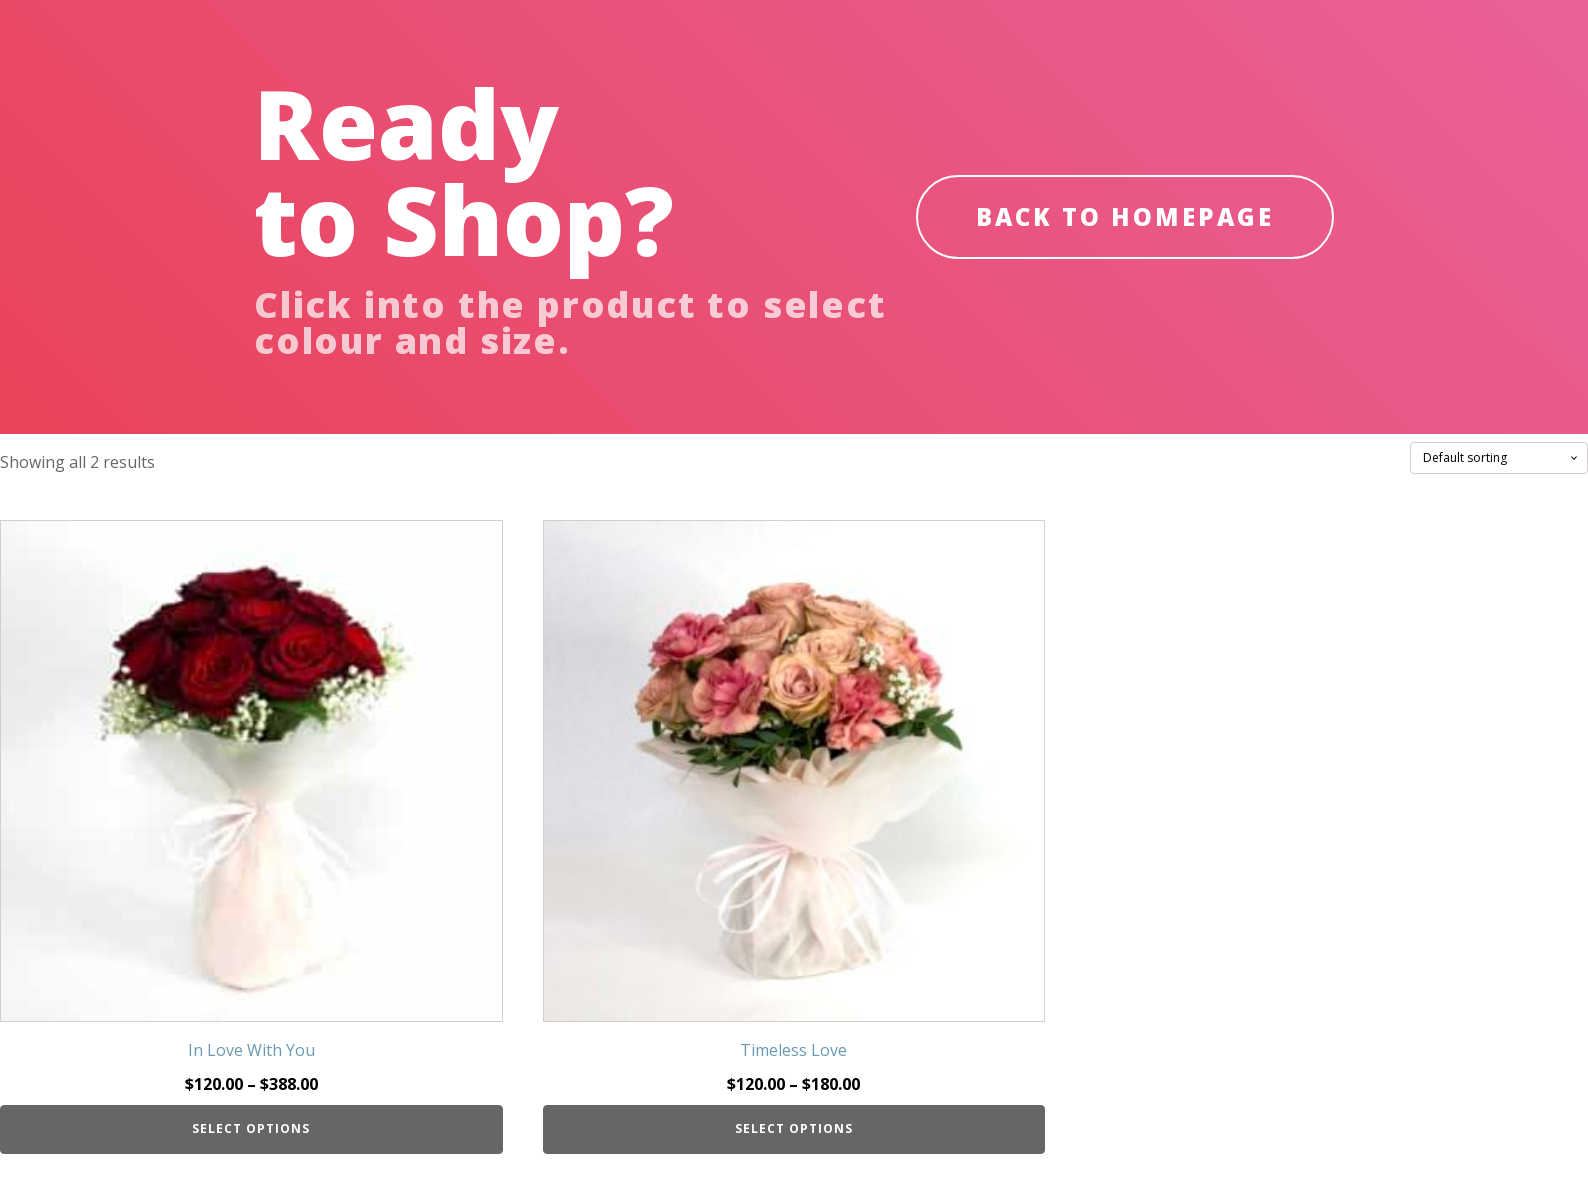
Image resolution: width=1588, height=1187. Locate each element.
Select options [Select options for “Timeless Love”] (794, 1128)
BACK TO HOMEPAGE (1125, 216)
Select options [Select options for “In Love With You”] (251, 1128)
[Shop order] (1499, 458)
